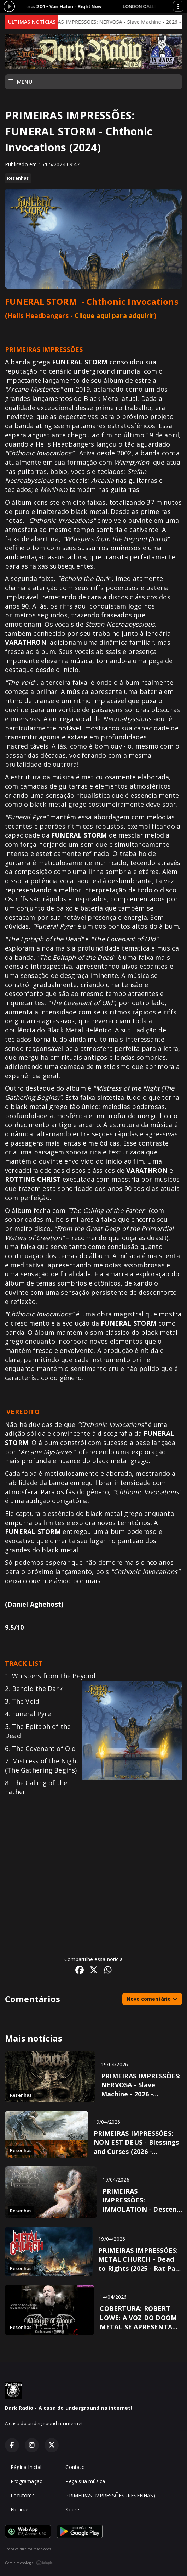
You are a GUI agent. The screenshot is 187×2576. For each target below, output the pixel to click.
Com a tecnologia (29, 2562)
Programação (27, 2481)
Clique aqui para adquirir (114, 315)
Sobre (72, 2509)
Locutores (23, 2495)
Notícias (20, 2509)
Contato (74, 2467)
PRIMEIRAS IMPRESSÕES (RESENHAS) (110, 2495)
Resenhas (18, 178)
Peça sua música (85, 2481)
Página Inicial (26, 2467)
